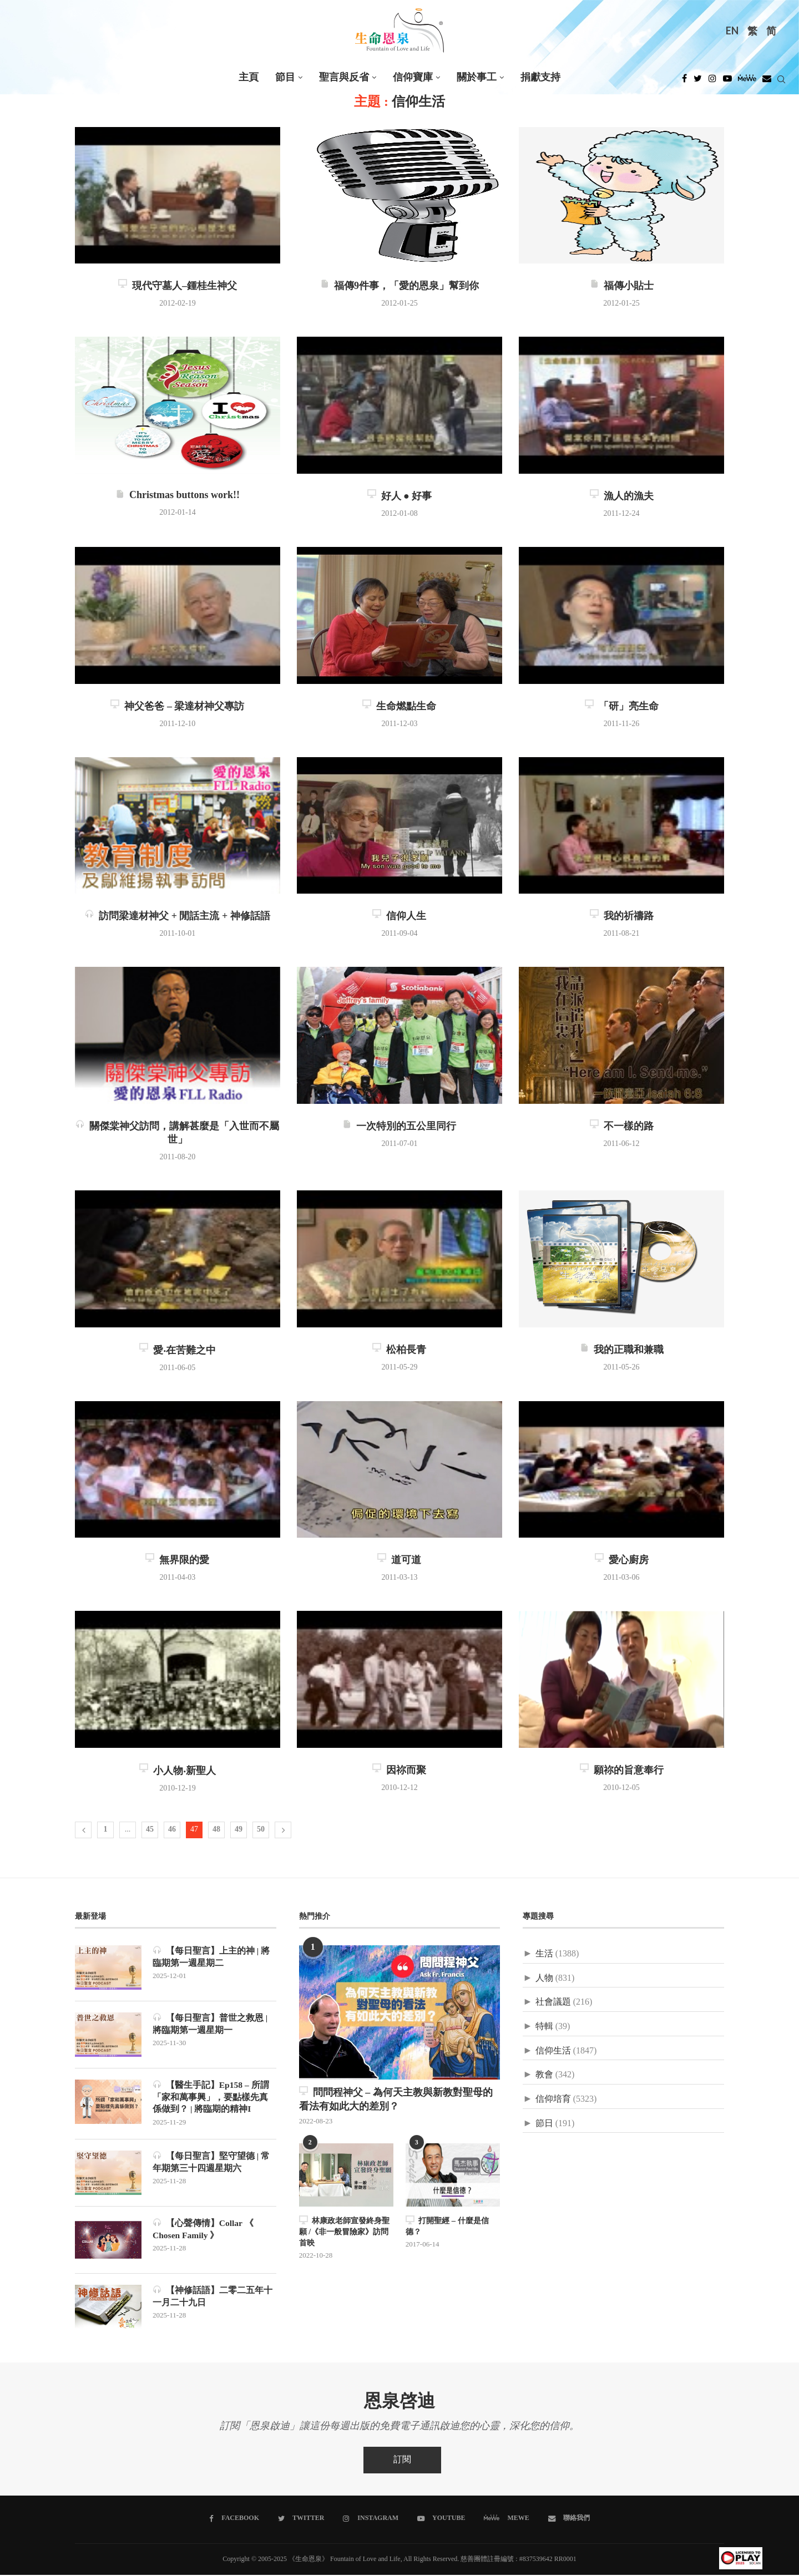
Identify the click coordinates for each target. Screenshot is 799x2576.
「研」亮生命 (622, 706)
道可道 (399, 1560)
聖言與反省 (344, 77)
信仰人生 (399, 916)
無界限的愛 (177, 1560)
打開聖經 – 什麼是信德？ (447, 2225)
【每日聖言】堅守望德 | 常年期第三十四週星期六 (211, 2163)
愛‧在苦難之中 (177, 1350)
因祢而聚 (399, 1770)
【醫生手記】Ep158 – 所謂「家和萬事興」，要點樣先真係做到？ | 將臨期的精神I (211, 2097)
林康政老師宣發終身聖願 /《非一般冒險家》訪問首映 (344, 2231)
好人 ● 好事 (399, 496)
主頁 (249, 77)
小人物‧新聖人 (177, 1771)
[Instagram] (712, 81)
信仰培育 (553, 2099)
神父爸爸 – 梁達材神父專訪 (177, 706)
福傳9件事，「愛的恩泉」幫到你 (399, 286)
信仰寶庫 (413, 77)
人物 (544, 1978)
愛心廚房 (622, 1560)
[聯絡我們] (567, 2519)
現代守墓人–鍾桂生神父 (177, 286)
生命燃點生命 (399, 706)
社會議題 (553, 2002)
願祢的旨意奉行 (622, 1770)
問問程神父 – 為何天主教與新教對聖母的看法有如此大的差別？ (396, 2099)
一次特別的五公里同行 (399, 1126)
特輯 (544, 2026)
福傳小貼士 (622, 286)
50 (261, 1829)
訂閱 (402, 2461)
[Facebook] (684, 81)
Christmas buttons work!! (177, 495)
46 (172, 1829)
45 (150, 1829)
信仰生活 (553, 2051)
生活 (544, 1954)
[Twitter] (697, 81)
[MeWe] (747, 81)
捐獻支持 (540, 77)
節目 (285, 77)
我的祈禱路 (622, 916)
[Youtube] (727, 81)
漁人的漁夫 (622, 496)
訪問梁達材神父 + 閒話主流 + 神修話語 (177, 916)
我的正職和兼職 (622, 1350)
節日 (544, 2123)
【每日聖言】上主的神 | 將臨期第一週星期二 (211, 1956)
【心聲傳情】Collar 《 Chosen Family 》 (203, 2230)
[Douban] (767, 81)
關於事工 (477, 77)
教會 (544, 2075)
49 (238, 1829)
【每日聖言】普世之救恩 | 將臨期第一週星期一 (210, 2023)
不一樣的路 (622, 1126)
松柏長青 (399, 1350)
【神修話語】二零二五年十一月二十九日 (212, 2297)
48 (216, 1829)
